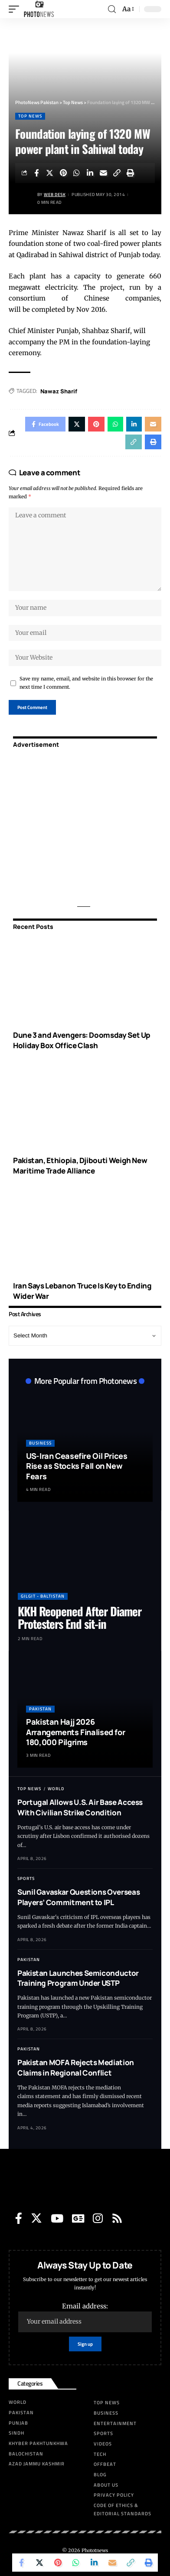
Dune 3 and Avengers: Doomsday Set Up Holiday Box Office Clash (81, 1040)
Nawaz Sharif (58, 391)
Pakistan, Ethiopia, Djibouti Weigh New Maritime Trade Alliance (80, 1165)
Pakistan (40, 1709)
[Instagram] (97, 2218)
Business (40, 1443)
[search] (112, 9)
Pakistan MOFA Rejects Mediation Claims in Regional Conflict (75, 2067)
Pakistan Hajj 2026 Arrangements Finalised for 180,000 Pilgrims (75, 1731)
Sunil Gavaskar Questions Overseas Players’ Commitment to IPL (78, 1897)
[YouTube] (57, 2218)
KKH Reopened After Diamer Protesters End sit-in (79, 1617)
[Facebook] (18, 2218)
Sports (26, 1878)
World (56, 1788)
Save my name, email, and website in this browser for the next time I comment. (86, 683)
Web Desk (54, 194)
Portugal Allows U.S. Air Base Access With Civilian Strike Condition (80, 1807)
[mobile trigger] (16, 9)
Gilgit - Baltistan (43, 1596)
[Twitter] (36, 2218)
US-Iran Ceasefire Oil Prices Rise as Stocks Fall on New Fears (77, 1466)
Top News (30, 116)
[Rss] (117, 2218)
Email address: (85, 2317)
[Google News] (78, 2218)
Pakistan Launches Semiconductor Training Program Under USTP (78, 1978)
